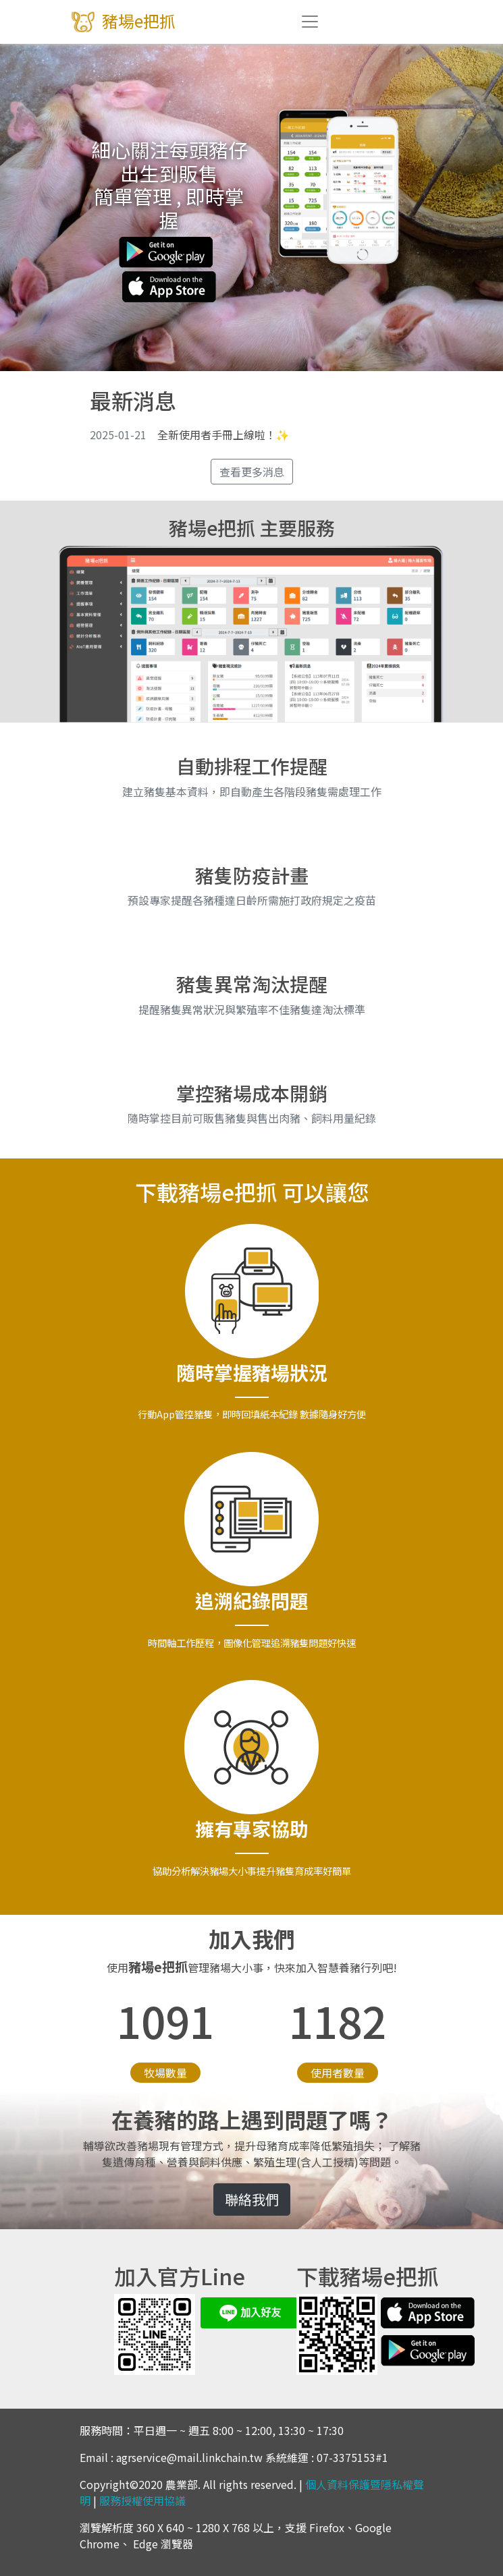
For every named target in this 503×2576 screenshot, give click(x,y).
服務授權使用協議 (142, 2500)
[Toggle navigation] (310, 21)
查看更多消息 (251, 472)
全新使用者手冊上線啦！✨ (190, 434)
